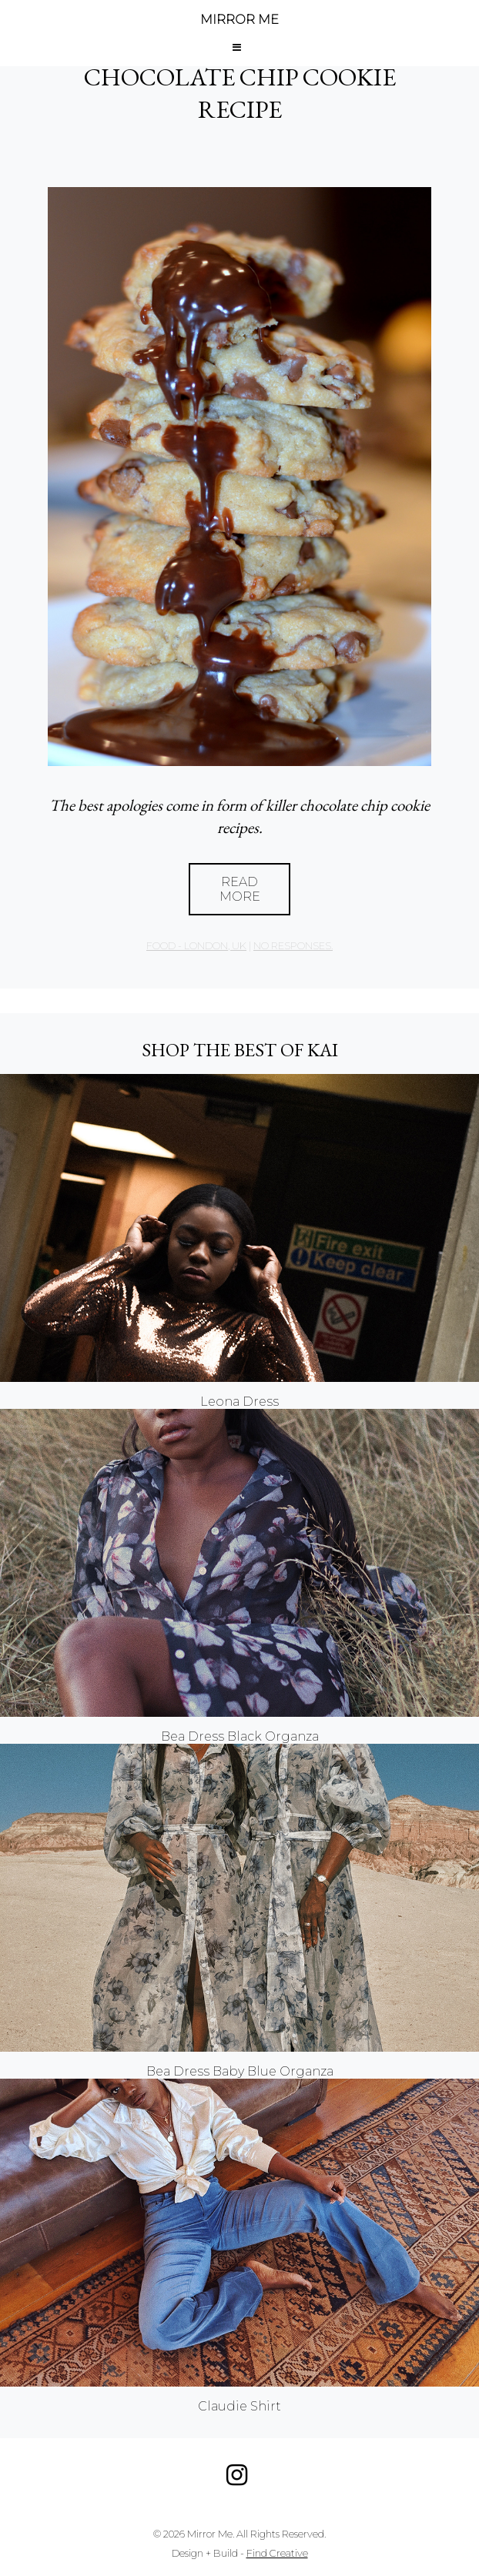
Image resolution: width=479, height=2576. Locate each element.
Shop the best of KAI (240, 1050)
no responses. (293, 946)
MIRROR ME (239, 19)
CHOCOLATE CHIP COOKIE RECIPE (240, 93)
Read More (239, 889)
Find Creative (277, 2553)
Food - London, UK (196, 946)
